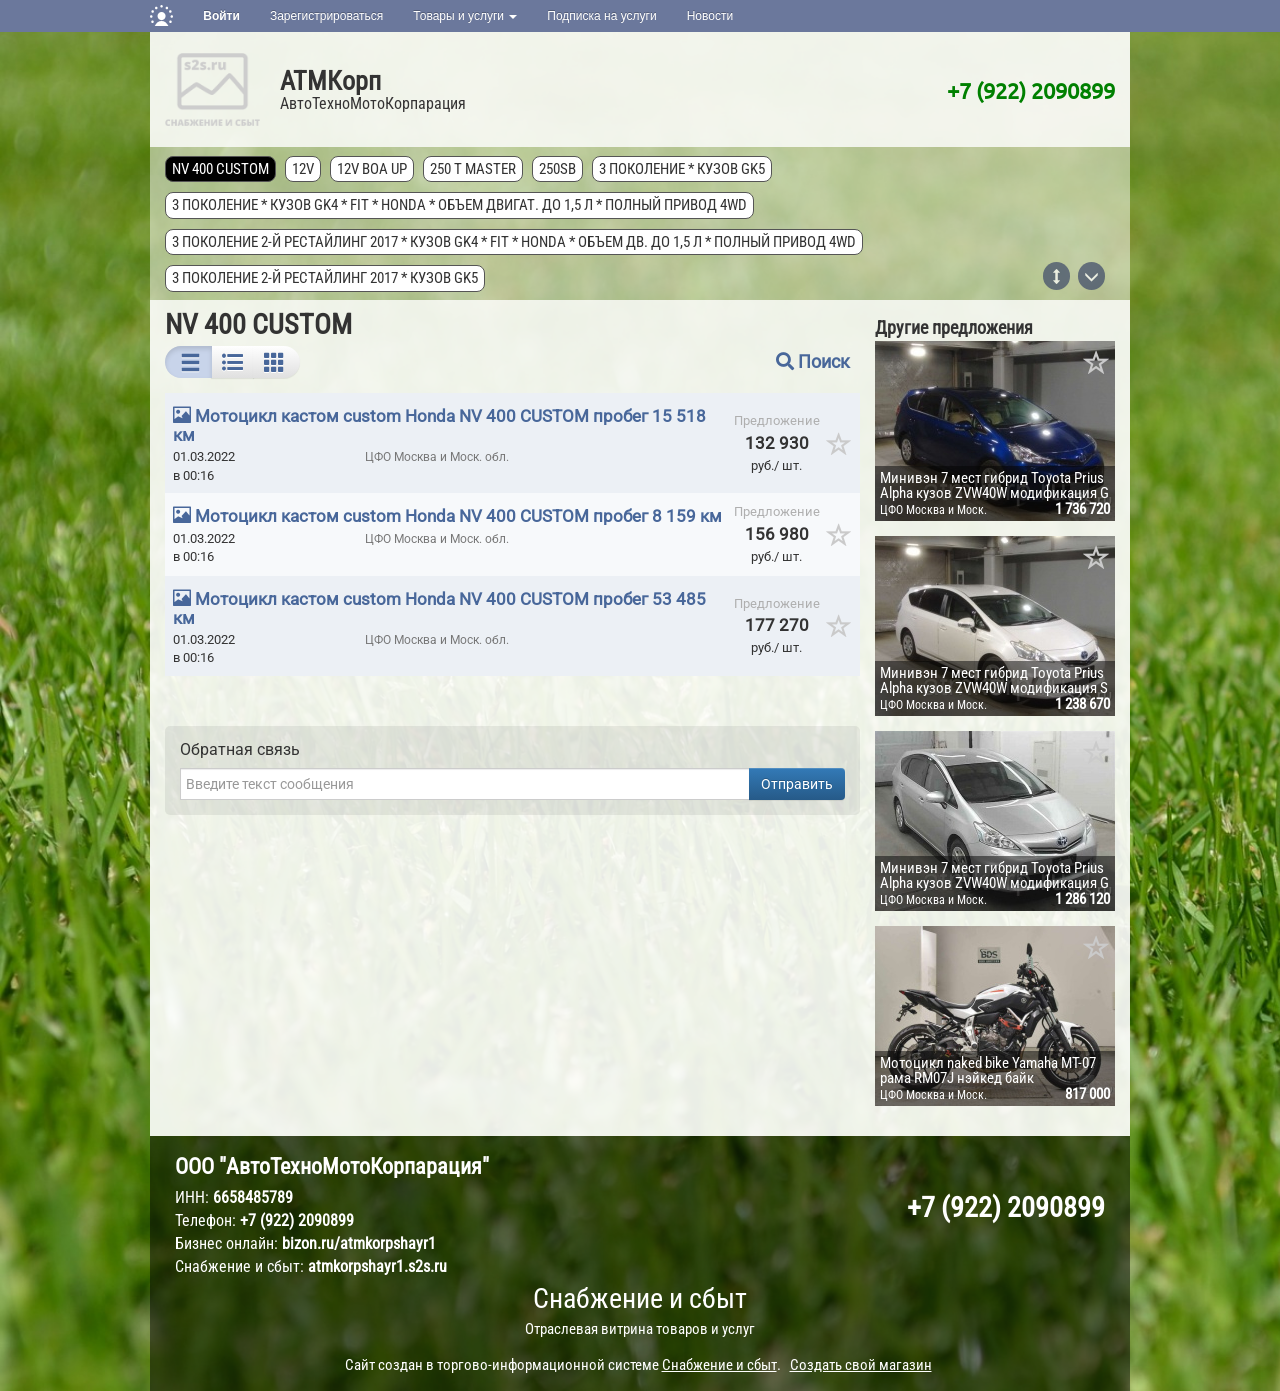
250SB (557, 169)
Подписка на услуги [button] (601, 16)
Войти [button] (221, 16)
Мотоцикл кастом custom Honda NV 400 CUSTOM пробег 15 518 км (439, 425)
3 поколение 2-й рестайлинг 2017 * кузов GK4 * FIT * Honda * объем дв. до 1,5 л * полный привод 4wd (514, 242)
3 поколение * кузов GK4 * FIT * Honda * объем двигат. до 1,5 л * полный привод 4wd (459, 205)
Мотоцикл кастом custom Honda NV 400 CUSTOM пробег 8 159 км (458, 516)
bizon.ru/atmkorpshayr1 (359, 1243)
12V (303, 169)
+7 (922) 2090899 (1031, 90)
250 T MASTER (473, 169)
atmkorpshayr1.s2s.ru (377, 1266)
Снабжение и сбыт (640, 1298)
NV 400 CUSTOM (220, 169)
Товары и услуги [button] (465, 16)
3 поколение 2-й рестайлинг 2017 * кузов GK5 (325, 278)
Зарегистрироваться (326, 16)
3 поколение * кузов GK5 (682, 169)
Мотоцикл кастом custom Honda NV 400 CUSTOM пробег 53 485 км (439, 608)
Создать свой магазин (861, 1365)
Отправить (797, 784)
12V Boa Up (372, 169)
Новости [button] (710, 16)
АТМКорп (330, 81)
